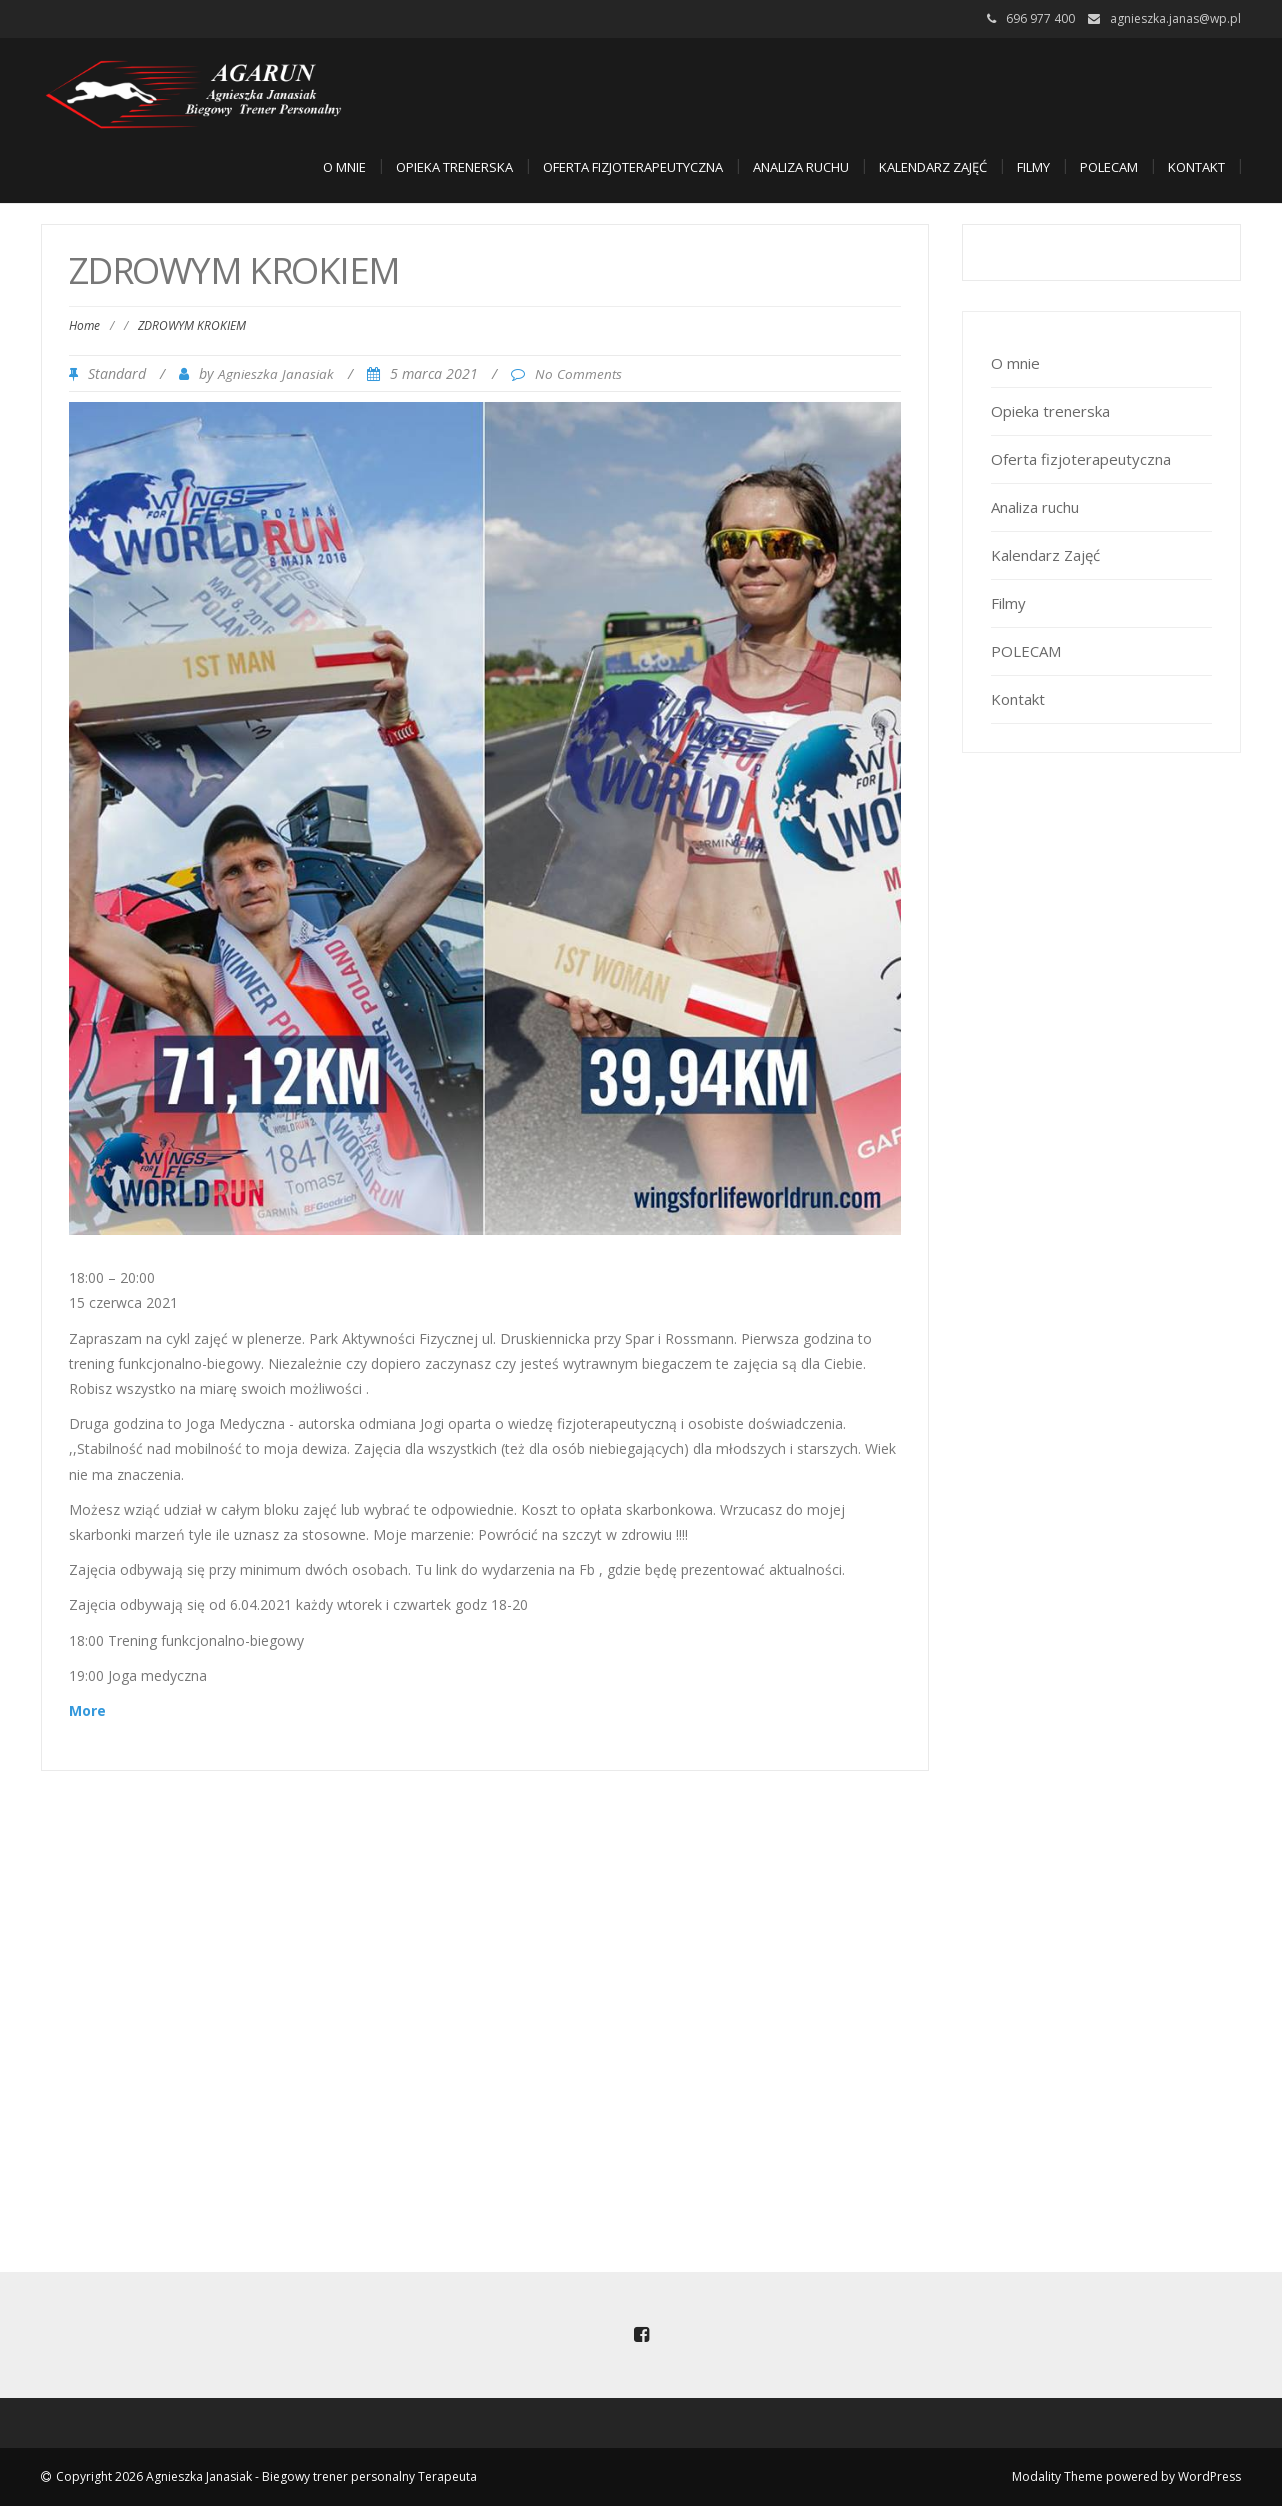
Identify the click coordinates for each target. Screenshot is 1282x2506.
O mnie (344, 167)
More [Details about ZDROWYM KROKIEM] (87, 1710)
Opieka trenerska (454, 167)
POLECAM (1109, 167)
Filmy (1033, 167)
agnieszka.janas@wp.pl (1175, 18)
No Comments (578, 374)
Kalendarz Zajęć (933, 167)
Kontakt (1196, 167)
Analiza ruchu (801, 167)
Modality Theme (1057, 2476)
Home (84, 325)
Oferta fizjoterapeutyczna (633, 167)
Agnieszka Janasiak (276, 374)
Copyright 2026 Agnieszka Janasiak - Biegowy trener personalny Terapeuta (266, 2476)
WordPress (1209, 2476)
